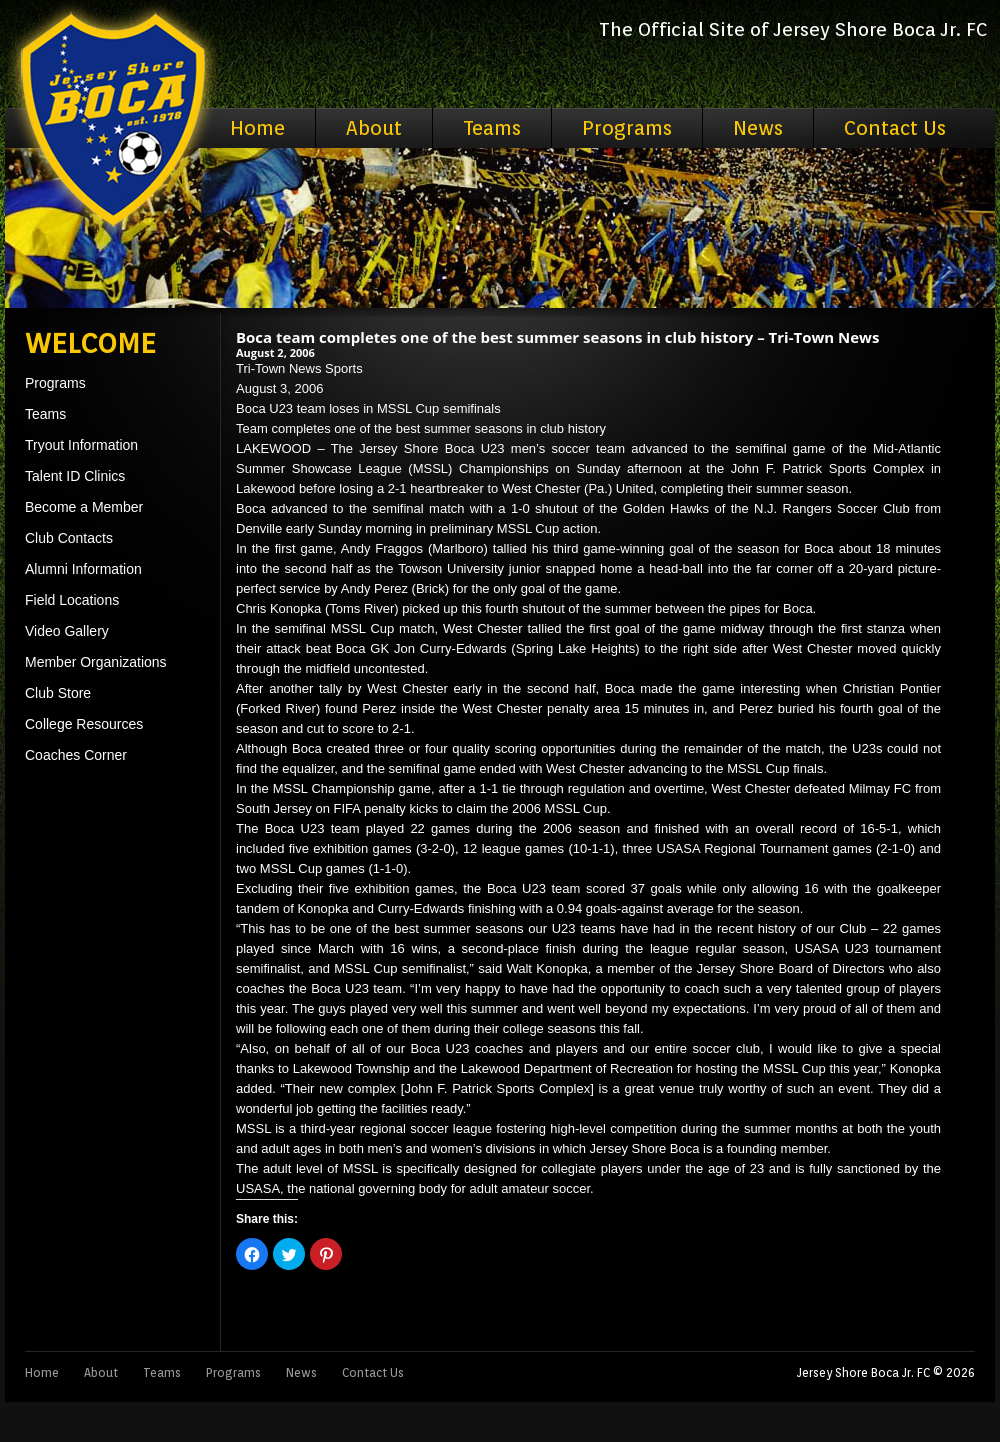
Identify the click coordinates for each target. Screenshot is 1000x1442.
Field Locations (72, 600)
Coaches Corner (76, 755)
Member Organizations (96, 662)
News (758, 128)
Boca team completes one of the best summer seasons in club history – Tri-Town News (557, 337)
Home (257, 128)
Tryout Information (81, 445)
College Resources (84, 724)
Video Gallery (67, 631)
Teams (492, 128)
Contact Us (895, 128)
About (374, 128)
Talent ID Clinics (75, 476)
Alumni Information (83, 569)
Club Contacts (69, 538)
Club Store (58, 693)
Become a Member (84, 507)
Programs (627, 128)
